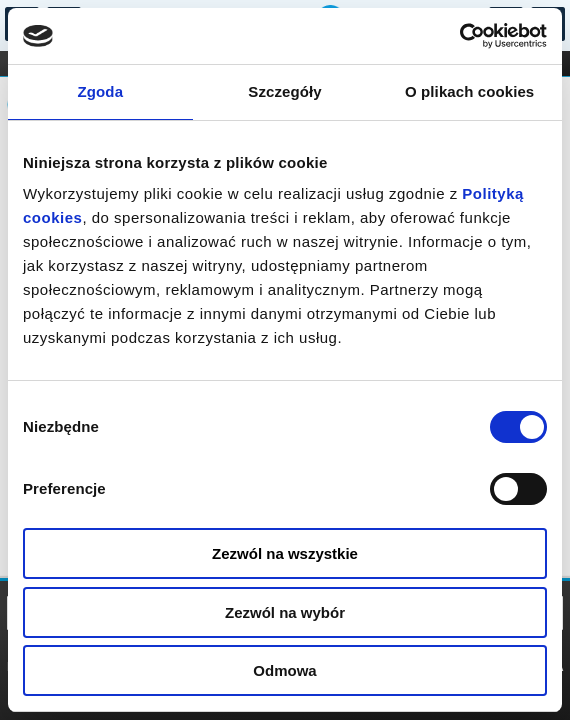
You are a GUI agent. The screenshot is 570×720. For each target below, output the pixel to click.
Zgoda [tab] (101, 91)
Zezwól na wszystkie (285, 553)
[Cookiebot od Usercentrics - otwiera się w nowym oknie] (459, 36)
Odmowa (284, 670)
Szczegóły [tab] (284, 91)
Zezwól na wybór (285, 612)
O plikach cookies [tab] (469, 91)
